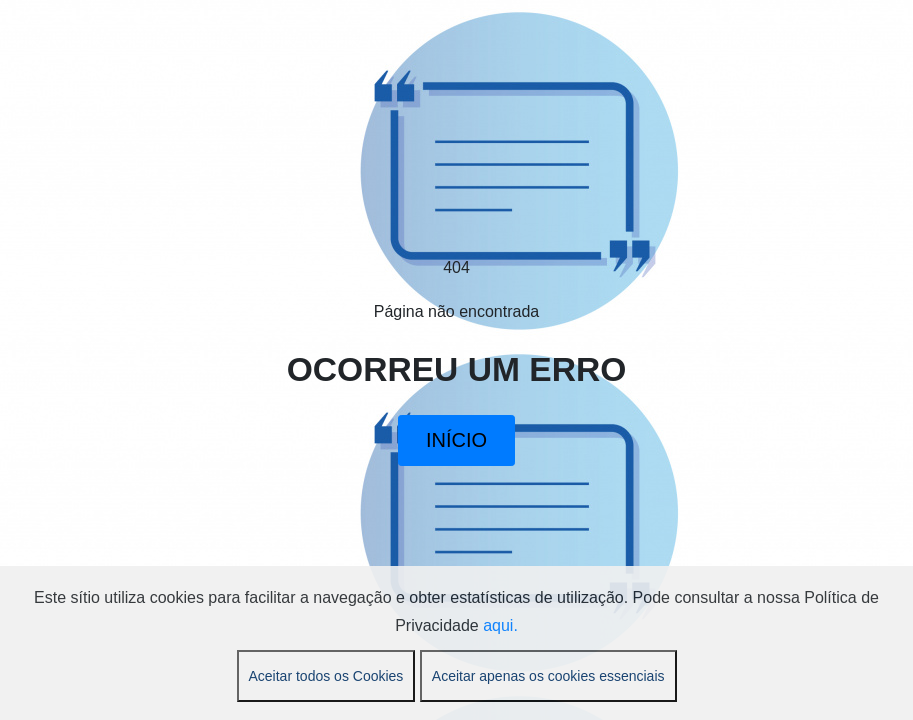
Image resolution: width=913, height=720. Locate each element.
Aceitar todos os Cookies (326, 676)
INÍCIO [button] (456, 440)
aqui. (500, 625)
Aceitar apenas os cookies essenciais (548, 676)
